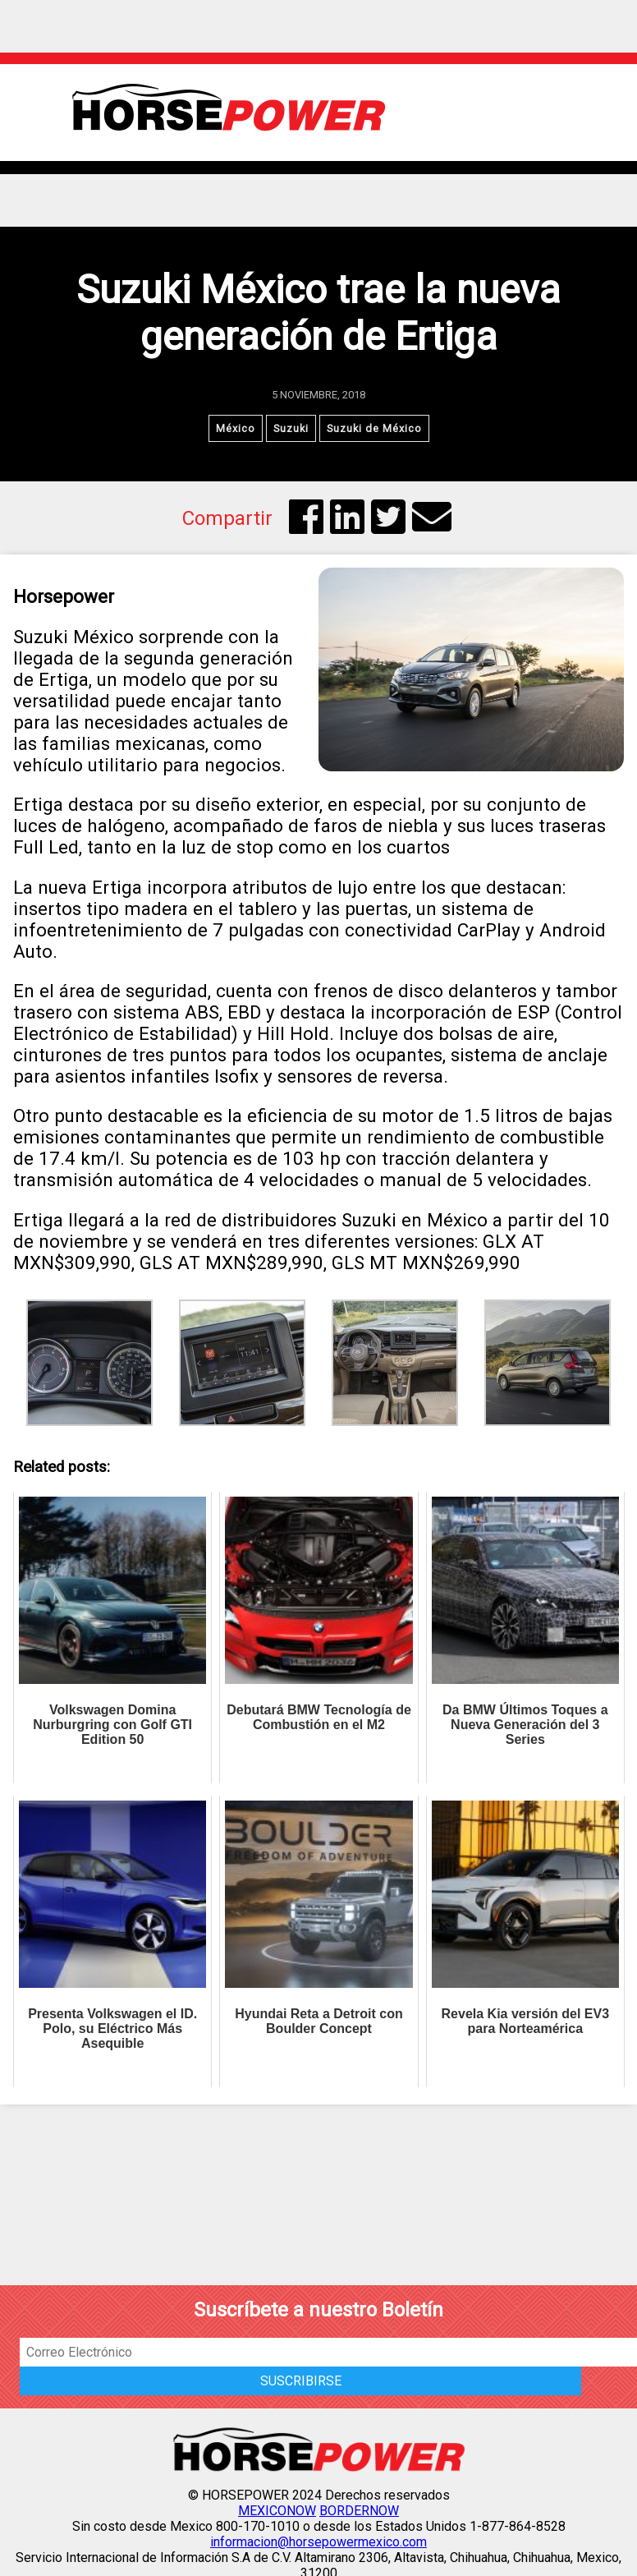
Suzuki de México (374, 428)
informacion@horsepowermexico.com (318, 2542)
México (235, 428)
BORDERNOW (359, 2510)
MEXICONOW (277, 2510)
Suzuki (291, 428)
